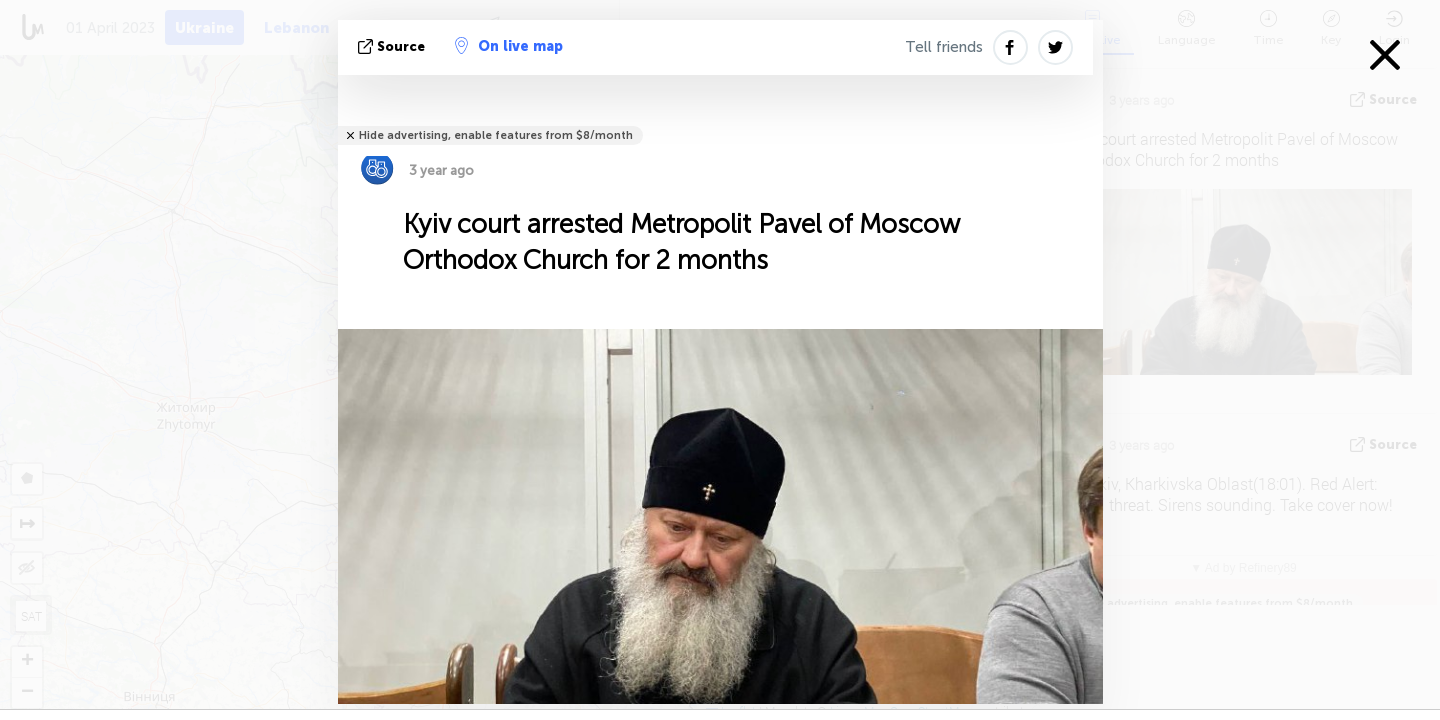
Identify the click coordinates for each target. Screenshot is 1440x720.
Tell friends (944, 47)
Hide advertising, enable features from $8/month (496, 135)
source (393, 46)
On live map (509, 46)
